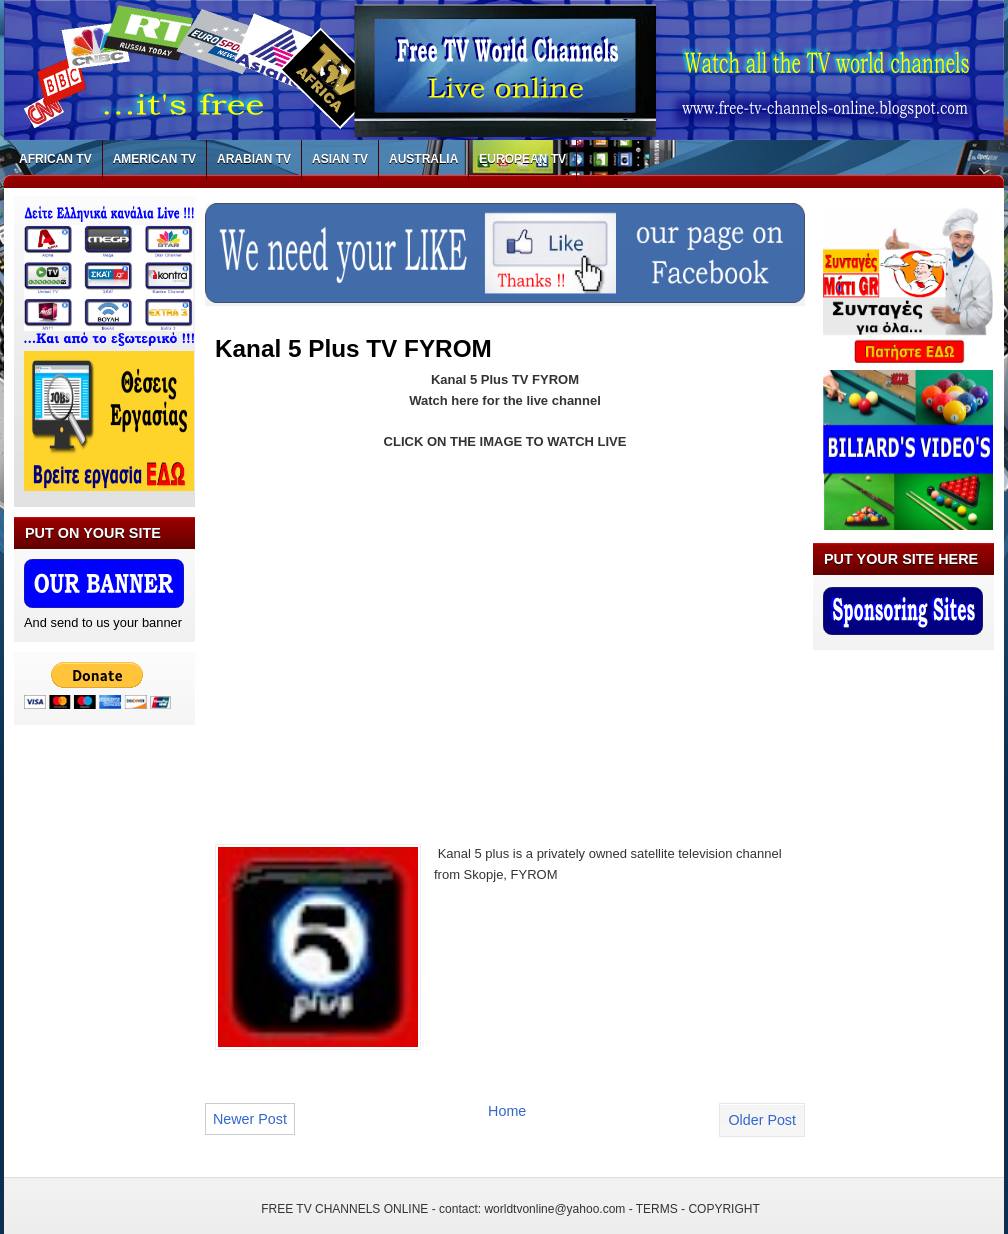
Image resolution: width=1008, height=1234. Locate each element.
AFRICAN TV (55, 159)
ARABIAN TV (254, 159)
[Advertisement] (383, 635)
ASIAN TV (340, 159)
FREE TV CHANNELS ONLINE (344, 1209)
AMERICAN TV (154, 159)
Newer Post (250, 1119)
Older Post (762, 1120)
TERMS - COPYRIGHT (698, 1209)
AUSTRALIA (423, 159)
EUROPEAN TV (522, 159)
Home (507, 1111)
